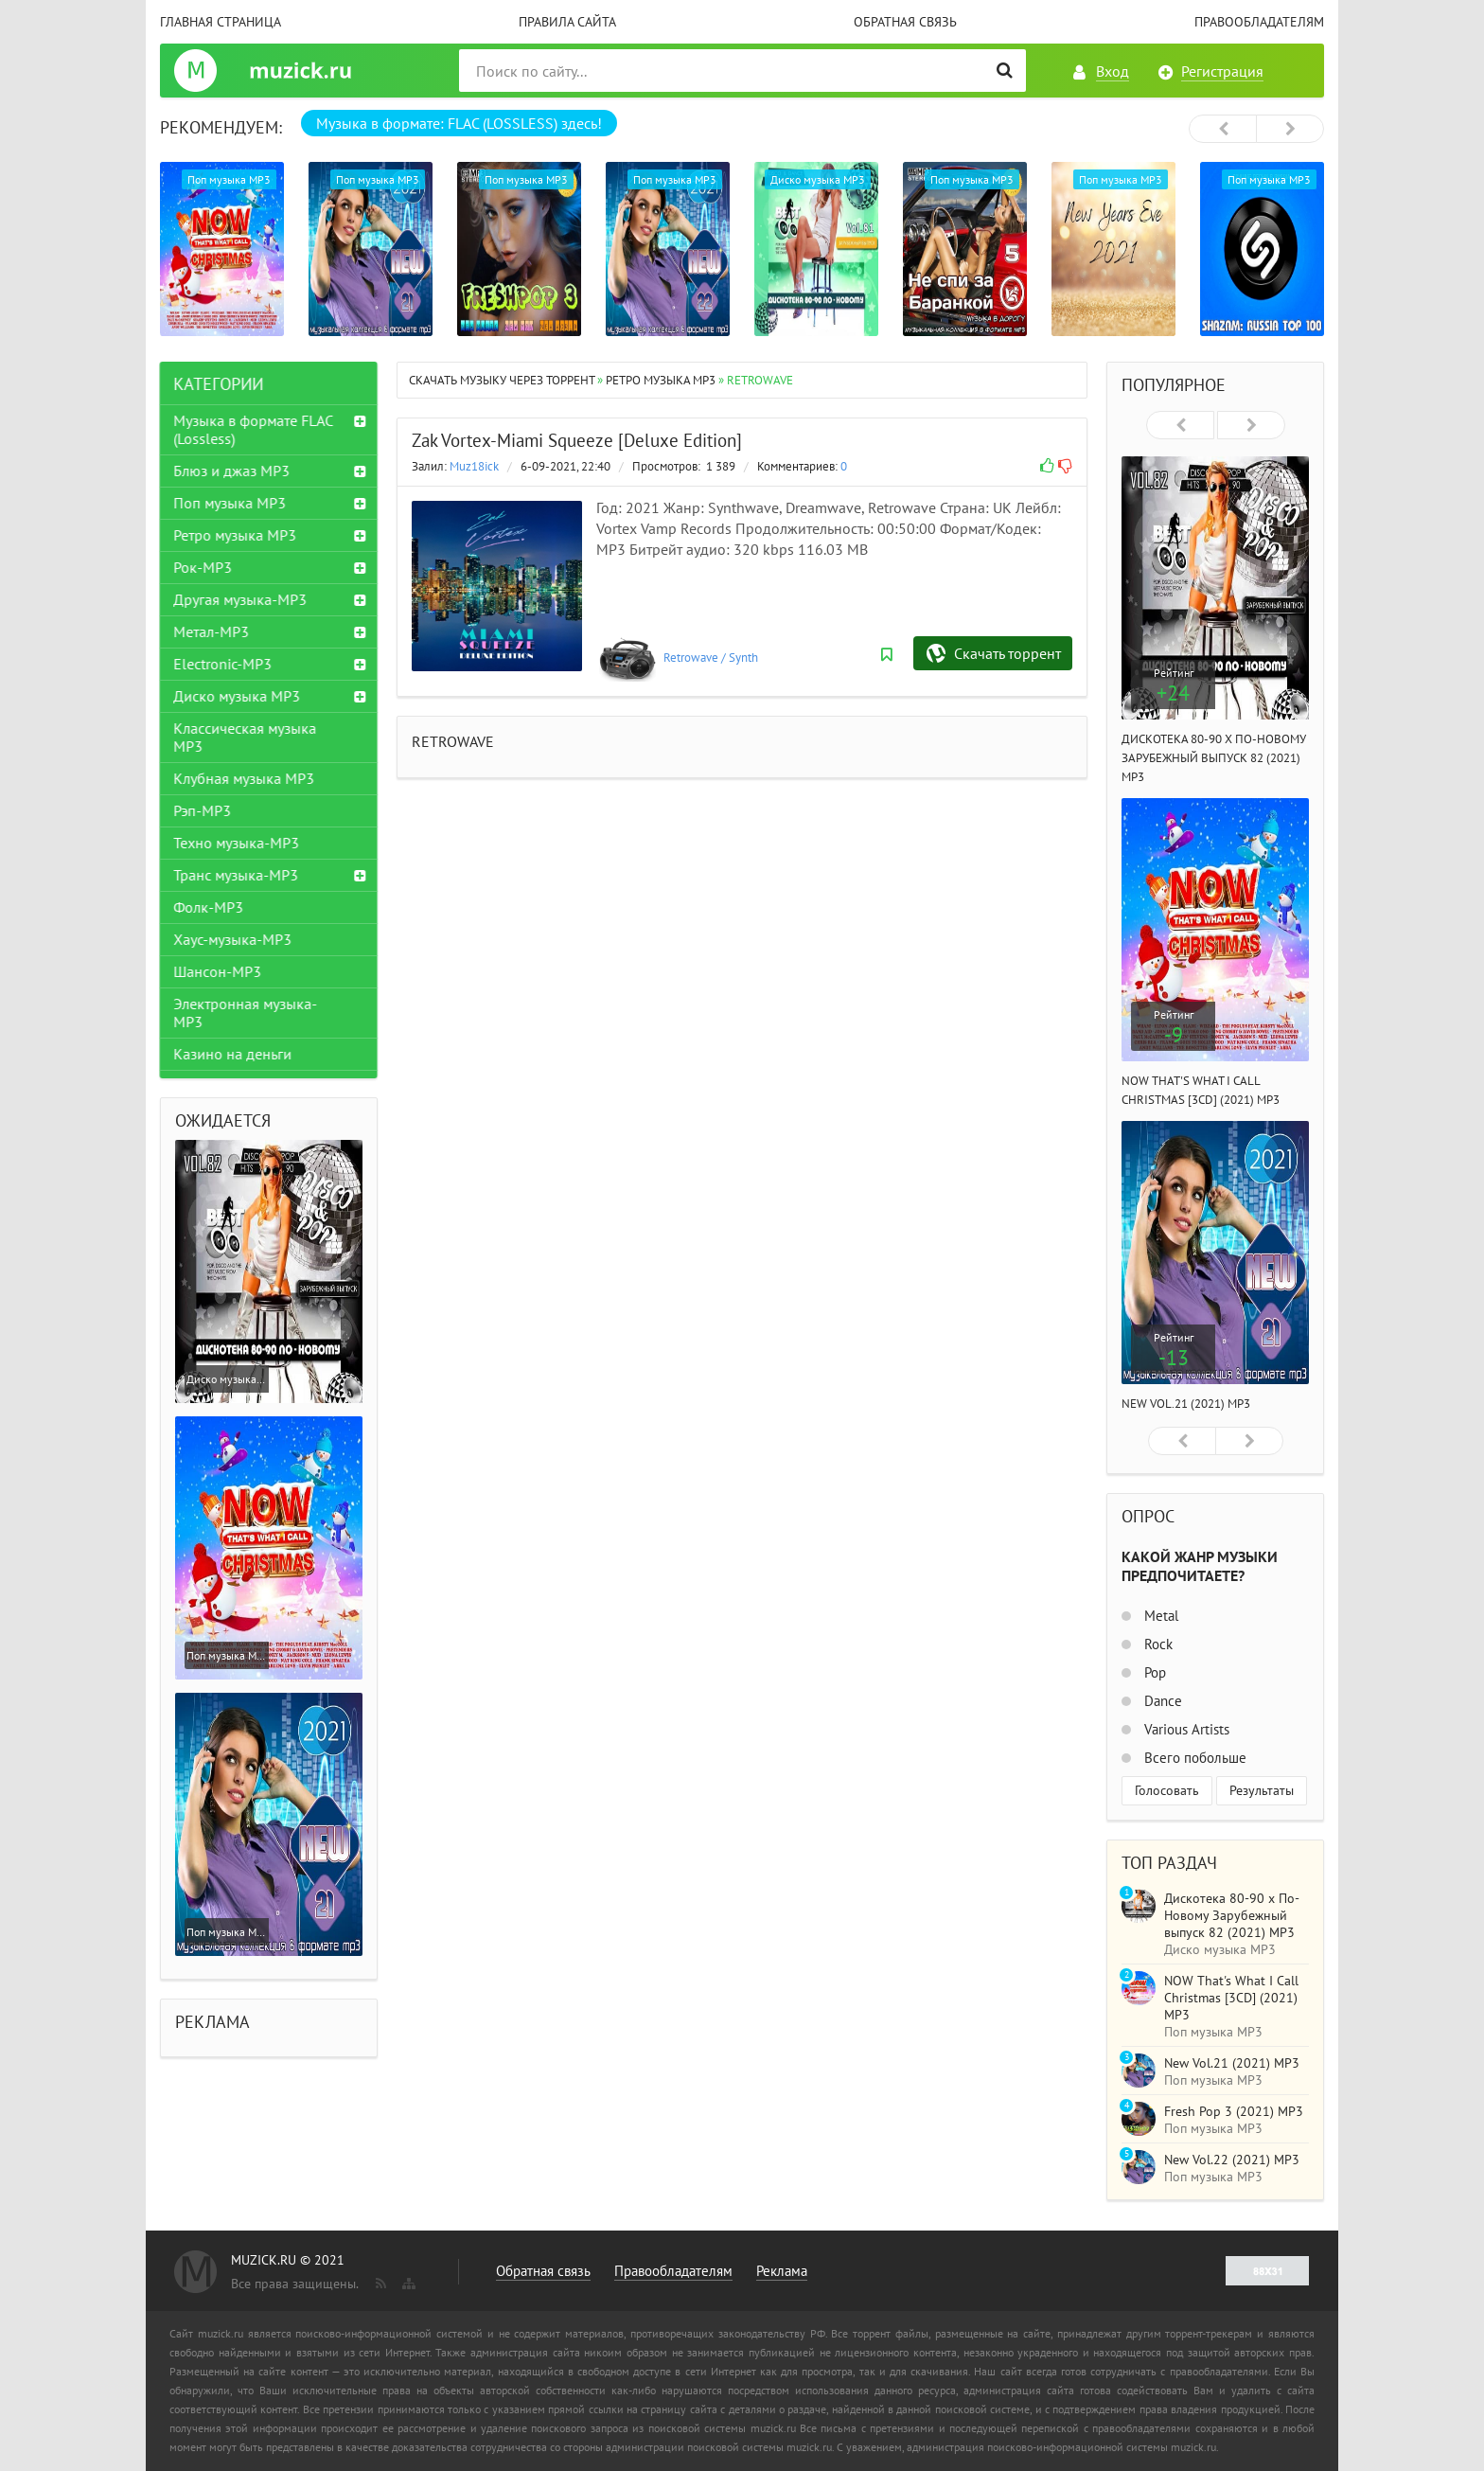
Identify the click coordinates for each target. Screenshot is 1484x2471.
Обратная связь (905, 21)
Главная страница (220, 21)
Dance (1161, 1701)
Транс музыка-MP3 (236, 874)
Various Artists (1184, 1729)
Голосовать (1167, 1790)
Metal (1159, 1616)
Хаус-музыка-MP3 (233, 939)
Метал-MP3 (212, 631)
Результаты (1261, 1790)
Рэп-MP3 (203, 810)
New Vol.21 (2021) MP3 (1186, 1403)
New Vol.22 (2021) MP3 (1231, 2159)
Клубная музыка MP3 (244, 778)
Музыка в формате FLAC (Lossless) (254, 429)
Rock (1156, 1644)
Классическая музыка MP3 (245, 737)
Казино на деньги (233, 1053)
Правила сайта (567, 21)
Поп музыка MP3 (230, 502)
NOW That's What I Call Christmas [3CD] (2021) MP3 (1231, 1997)
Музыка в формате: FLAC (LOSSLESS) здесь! (459, 123)
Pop (1153, 1672)
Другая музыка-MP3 (241, 599)
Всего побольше (1193, 1758)
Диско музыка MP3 (237, 695)
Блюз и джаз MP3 (232, 470)
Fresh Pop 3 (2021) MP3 (1233, 2111)
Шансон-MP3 (218, 971)
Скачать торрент (1007, 653)
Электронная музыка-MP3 (246, 1012)
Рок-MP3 (203, 567)
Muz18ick (474, 466)
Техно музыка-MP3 (237, 842)
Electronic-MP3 (223, 663)
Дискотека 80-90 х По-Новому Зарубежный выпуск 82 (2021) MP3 (1214, 758)
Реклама (781, 2271)
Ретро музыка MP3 (235, 534)
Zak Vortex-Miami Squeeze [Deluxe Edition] (577, 440)
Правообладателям (1259, 21)
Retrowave (690, 657)
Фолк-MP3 (209, 907)
